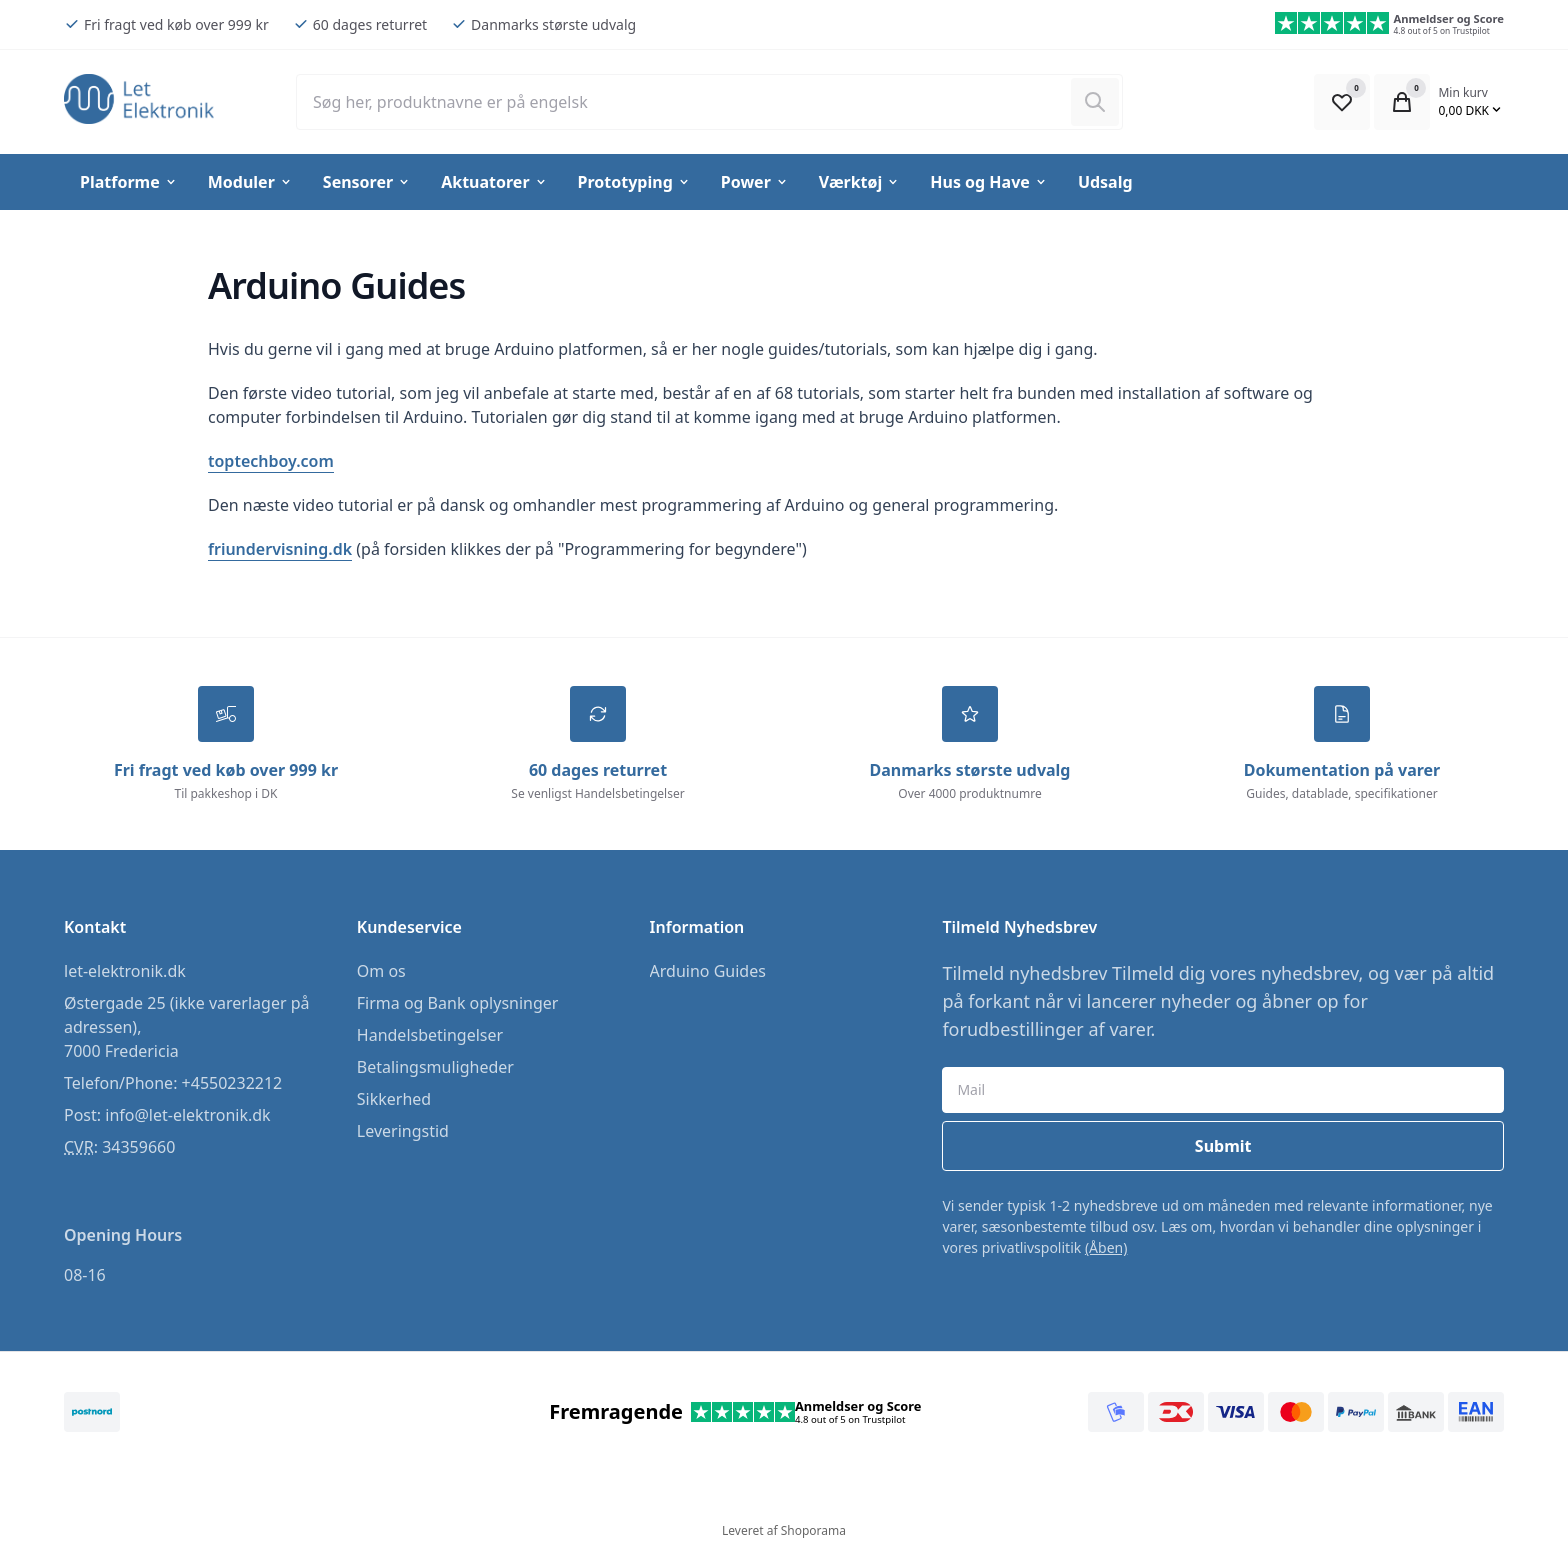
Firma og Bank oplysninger (458, 1003)
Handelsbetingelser (430, 1035)
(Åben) (1106, 1247)
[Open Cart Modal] (1402, 102)
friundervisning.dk (280, 549)
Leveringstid (403, 1131)
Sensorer (367, 182)
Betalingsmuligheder (435, 1067)
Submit (1223, 1146)
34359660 (138, 1147)
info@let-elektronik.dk (187, 1115)
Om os (381, 971)
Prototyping (634, 182)
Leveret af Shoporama (784, 1530)
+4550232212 (232, 1083)
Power (755, 182)
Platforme (129, 182)
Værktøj (859, 182)
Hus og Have (989, 182)
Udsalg (1105, 182)
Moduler (250, 182)
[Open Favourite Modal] (1342, 102)
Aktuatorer (494, 182)
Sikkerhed (394, 1099)
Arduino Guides (708, 971)
